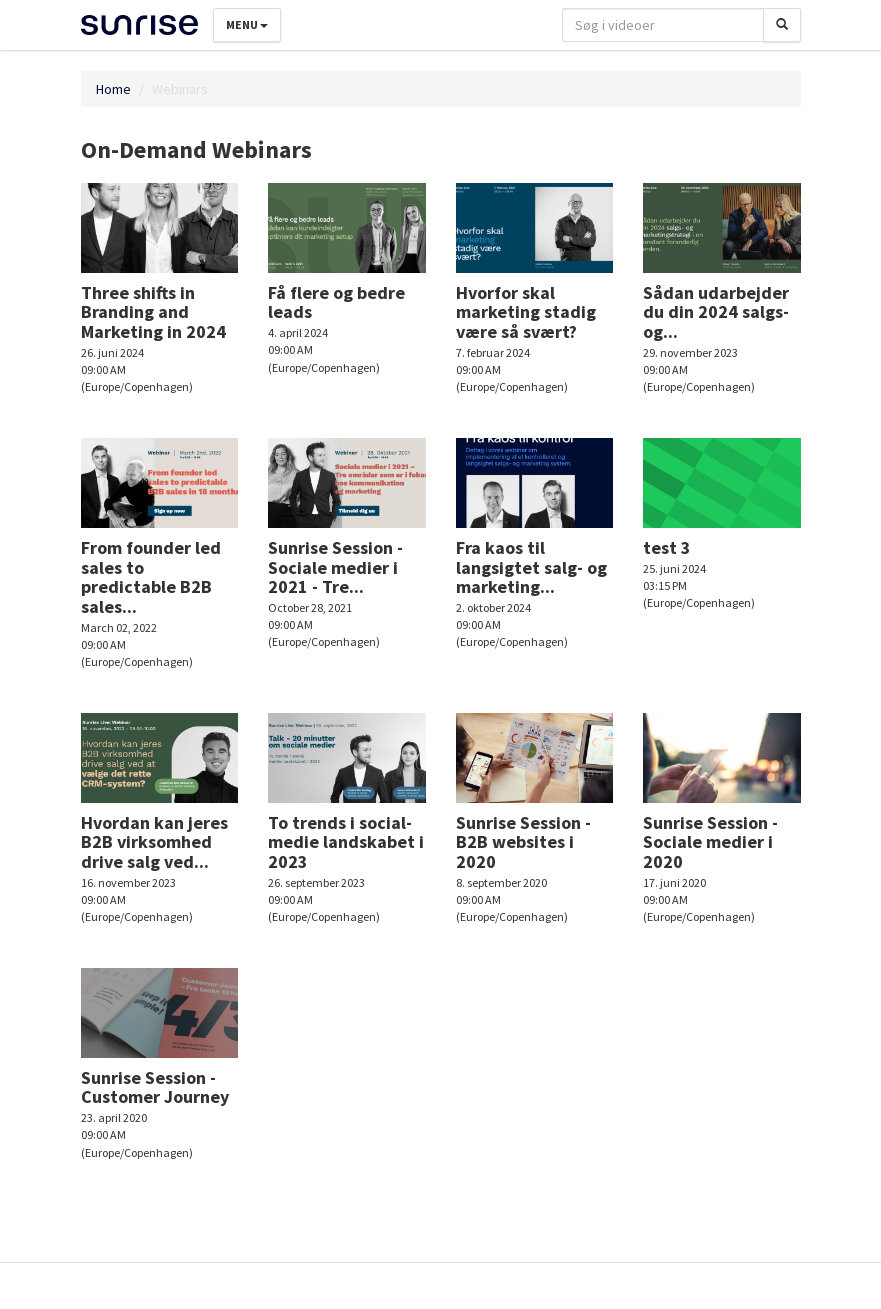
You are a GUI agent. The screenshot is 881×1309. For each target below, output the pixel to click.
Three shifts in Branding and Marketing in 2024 (153, 312)
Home (113, 89)
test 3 (667, 547)
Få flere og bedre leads (336, 302)
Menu (247, 24)
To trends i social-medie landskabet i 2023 (346, 842)
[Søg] (782, 25)
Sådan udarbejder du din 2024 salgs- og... (716, 312)
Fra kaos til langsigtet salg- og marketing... (531, 567)
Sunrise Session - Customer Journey (155, 1087)
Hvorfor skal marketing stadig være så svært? (526, 312)
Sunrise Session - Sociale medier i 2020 (710, 842)
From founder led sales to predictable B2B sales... (151, 577)
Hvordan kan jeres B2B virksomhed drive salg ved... (154, 842)
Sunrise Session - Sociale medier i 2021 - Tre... (335, 567)
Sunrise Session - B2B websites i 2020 (523, 842)
